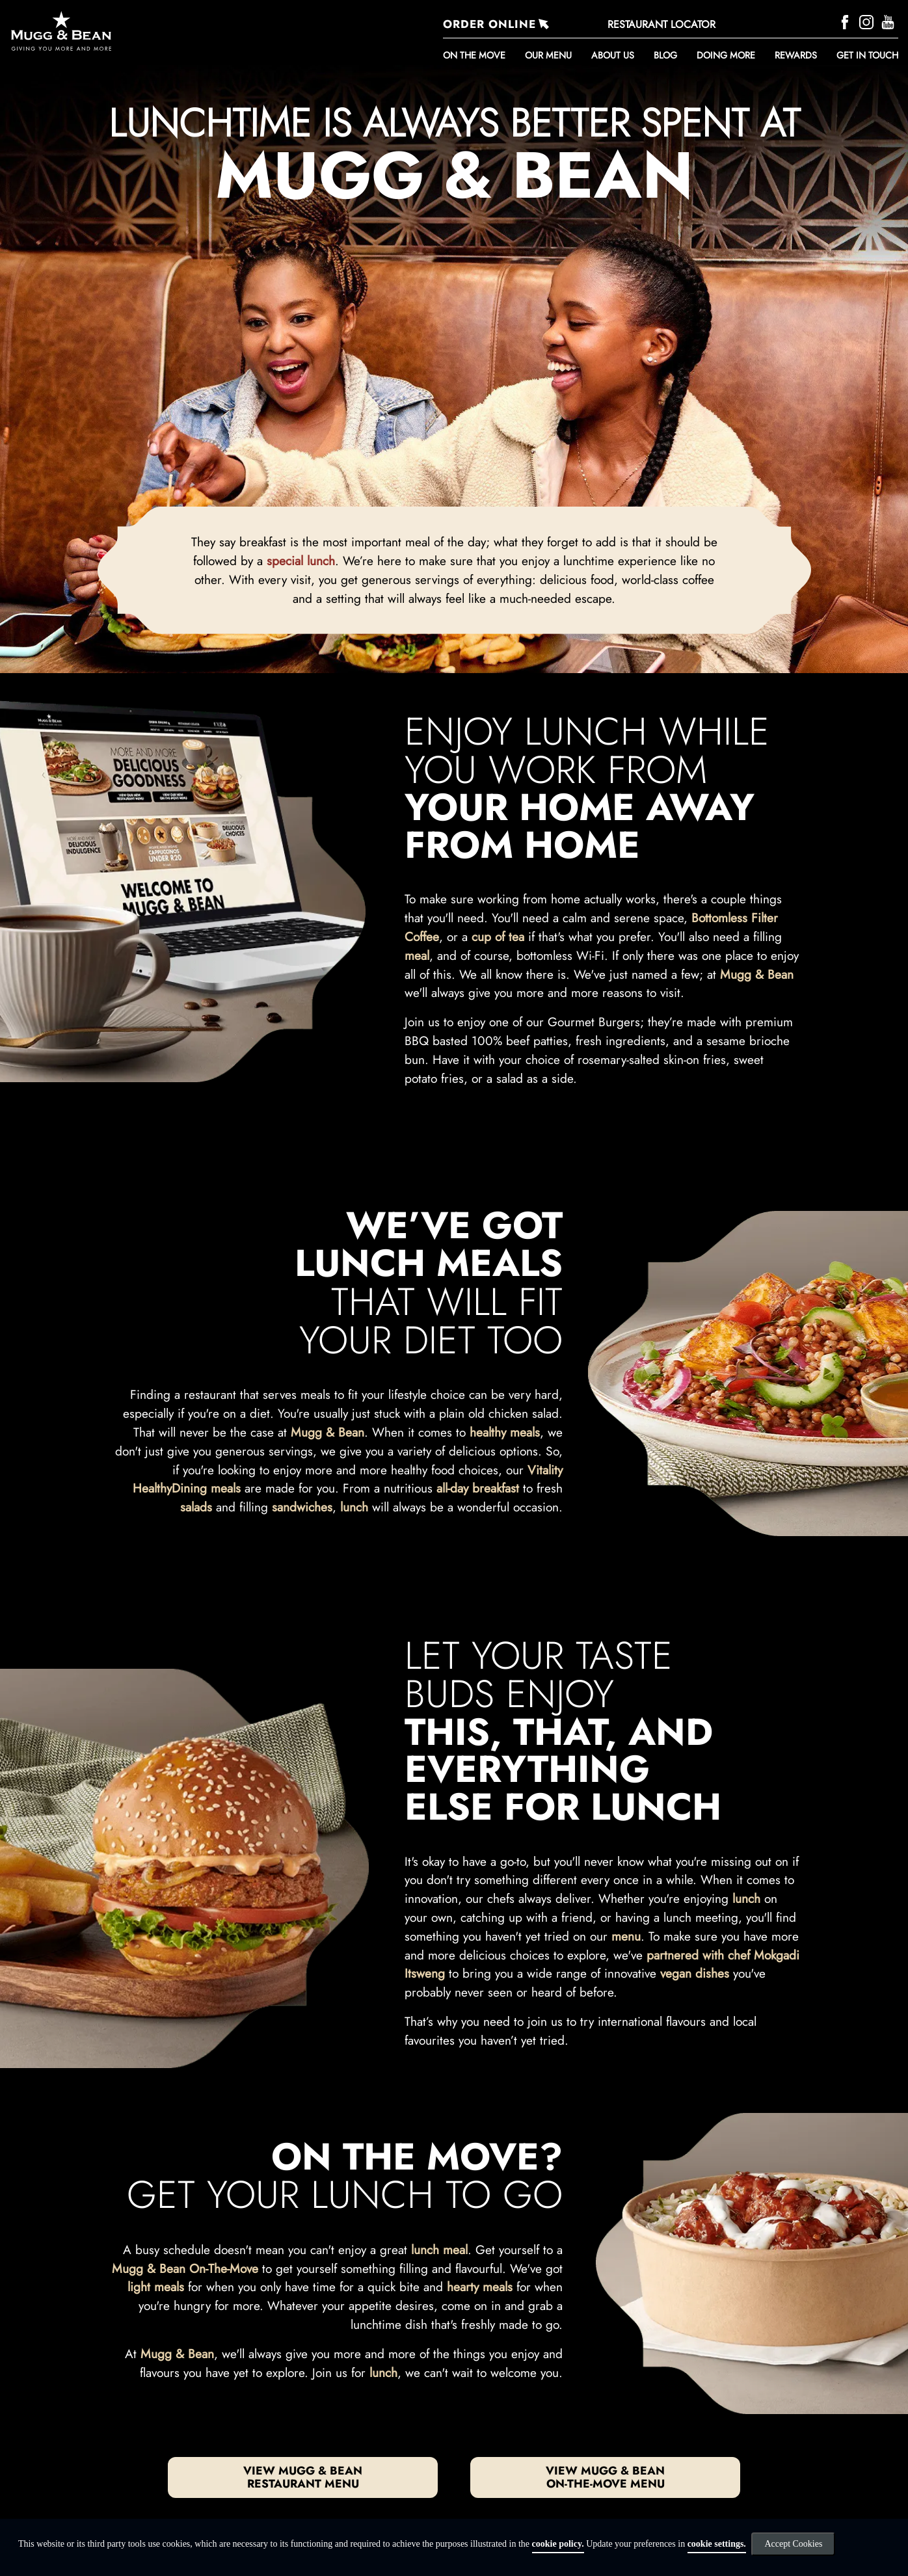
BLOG (665, 55)
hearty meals (480, 2286)
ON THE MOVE (474, 55)
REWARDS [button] (796, 55)
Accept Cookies (793, 2544)
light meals (155, 2286)
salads (196, 1507)
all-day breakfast (477, 1488)
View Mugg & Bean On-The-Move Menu (605, 2476)
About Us (612, 55)
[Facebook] (846, 20)
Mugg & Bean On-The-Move (185, 2268)
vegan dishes (694, 1973)
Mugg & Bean (757, 974)
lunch (354, 1507)
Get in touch (867, 55)
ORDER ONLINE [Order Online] (489, 24)
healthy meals (505, 1432)
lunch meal (439, 2249)
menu (626, 1936)
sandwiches (302, 1507)
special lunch (301, 560)
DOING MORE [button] (726, 55)
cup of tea (498, 936)
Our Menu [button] (548, 55)
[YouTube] (889, 20)
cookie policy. (558, 2544)
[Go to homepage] (143, 31)
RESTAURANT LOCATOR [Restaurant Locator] (661, 24)
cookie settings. (717, 2544)
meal (417, 955)
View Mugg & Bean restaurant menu (302, 2476)
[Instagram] (868, 20)
